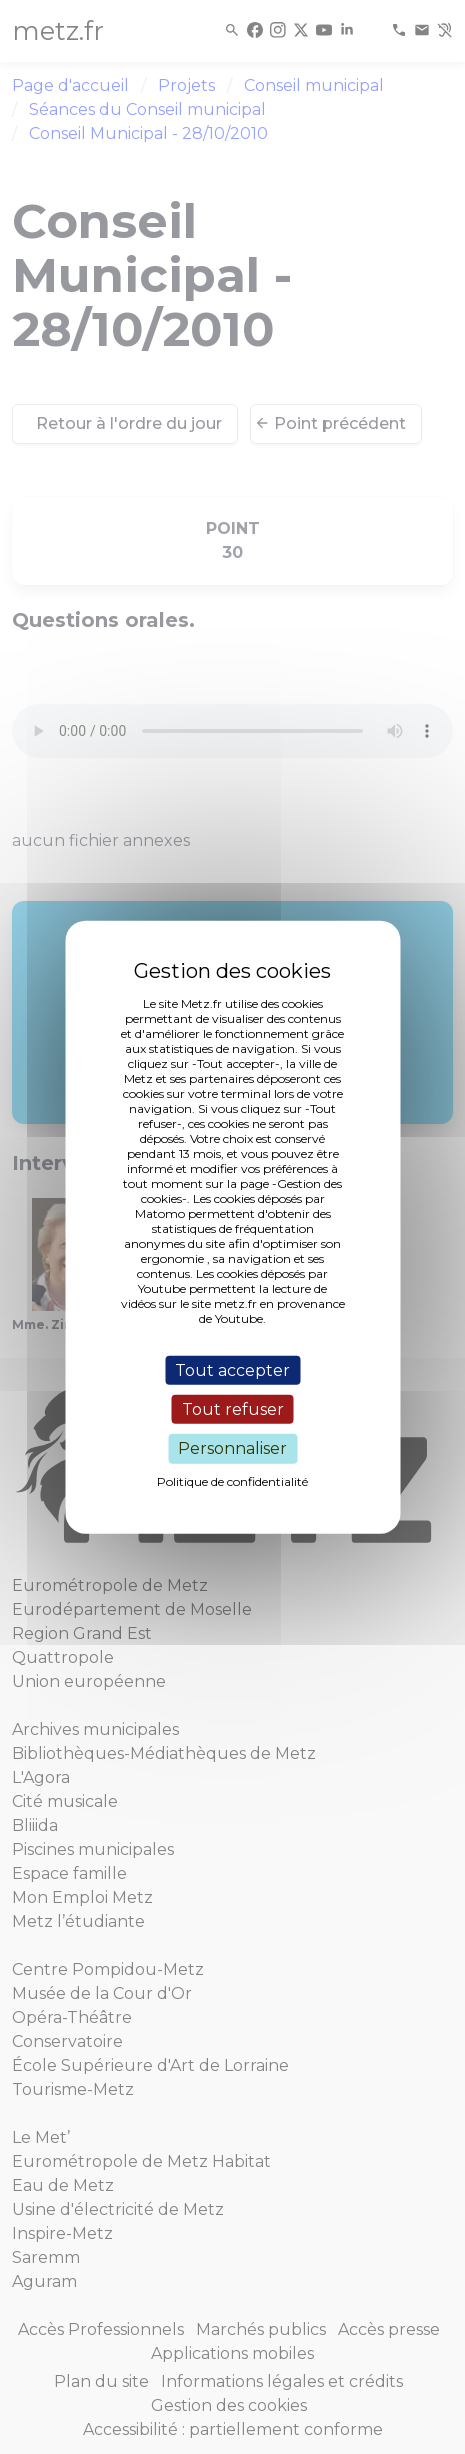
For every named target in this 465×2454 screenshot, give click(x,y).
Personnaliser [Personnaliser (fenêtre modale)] (232, 1448)
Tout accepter (232, 1370)
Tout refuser (233, 1409)
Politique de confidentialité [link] (232, 1480)
